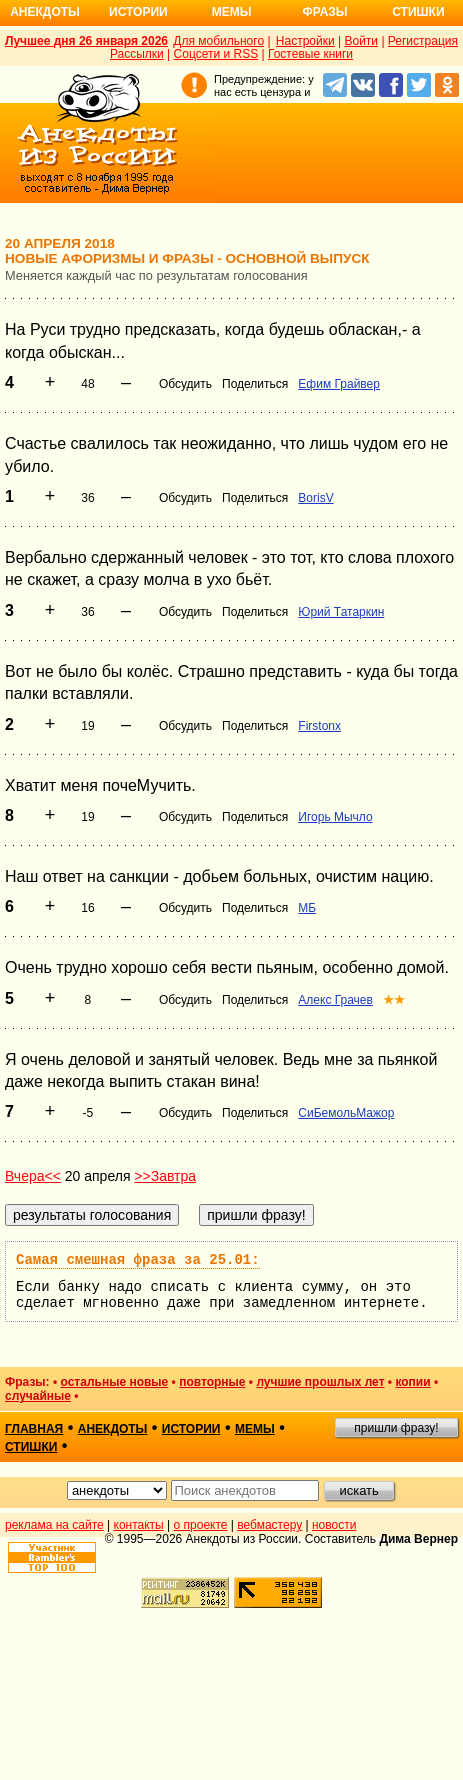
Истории (138, 12)
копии (412, 1382)
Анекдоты (45, 12)
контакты (139, 1525)
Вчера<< (33, 1176)
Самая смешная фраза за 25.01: (138, 1260)
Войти (361, 41)
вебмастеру (269, 1525)
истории (191, 1429)
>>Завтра (165, 1176)
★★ (394, 1000)
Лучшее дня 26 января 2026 (86, 41)
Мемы (232, 12)
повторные (212, 1382)
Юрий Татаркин (341, 612)
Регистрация (423, 41)
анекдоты (113, 1429)
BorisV (315, 498)
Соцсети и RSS (216, 54)
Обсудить (185, 384)
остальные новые (114, 1382)
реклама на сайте (54, 1525)
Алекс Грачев (335, 1000)
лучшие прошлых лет (320, 1382)
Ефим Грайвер (339, 384)
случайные (38, 1396)
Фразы (324, 12)
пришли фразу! (396, 1428)
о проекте (201, 1525)
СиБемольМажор (346, 1113)
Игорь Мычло (335, 817)
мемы (255, 1429)
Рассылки (137, 54)
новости (334, 1525)
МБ (307, 908)
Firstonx (319, 726)
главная (34, 1429)
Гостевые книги (310, 54)
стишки (31, 1447)
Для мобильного (218, 41)
